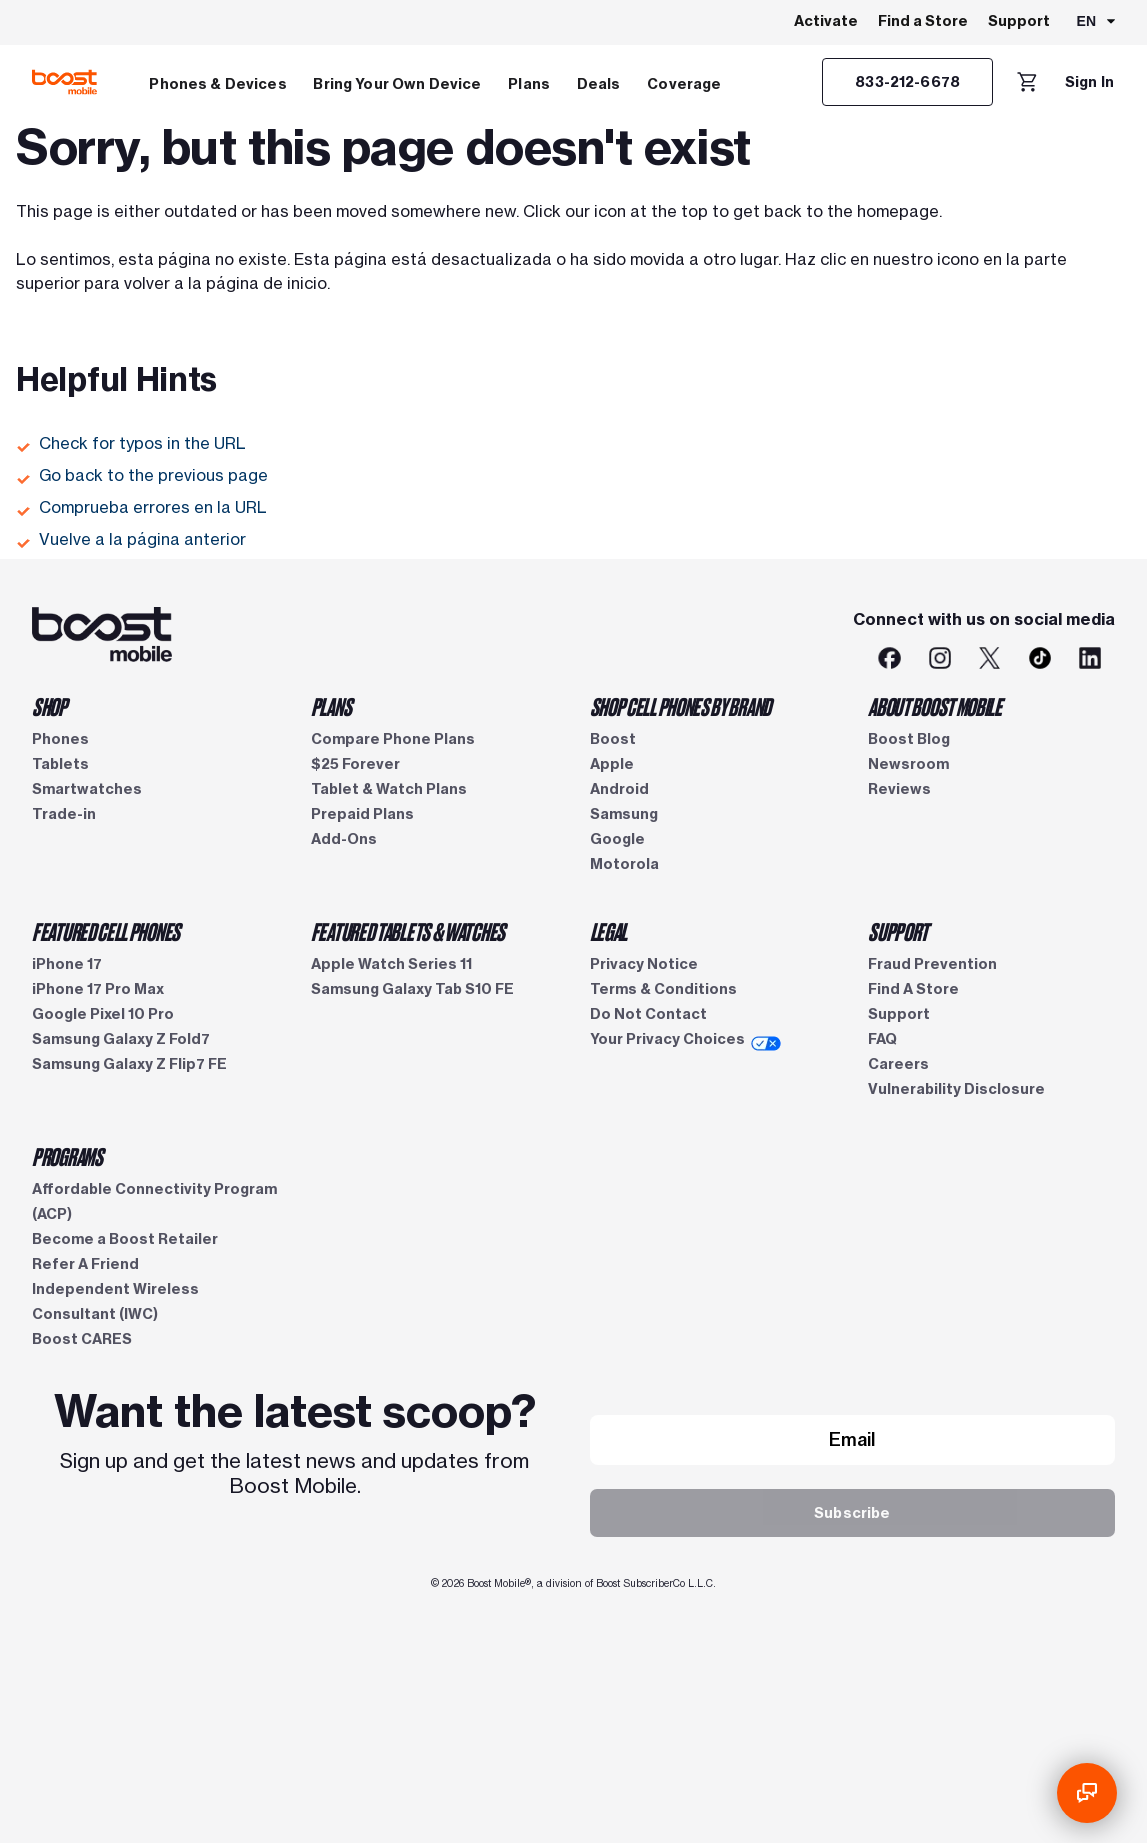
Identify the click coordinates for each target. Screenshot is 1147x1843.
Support (1019, 21)
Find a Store (923, 21)
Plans (529, 84)
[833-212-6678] (907, 82)
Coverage (684, 84)
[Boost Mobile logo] (64, 82)
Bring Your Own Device (397, 84)
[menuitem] (218, 82)
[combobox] (1097, 23)
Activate (826, 21)
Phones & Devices (217, 84)
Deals (599, 84)
